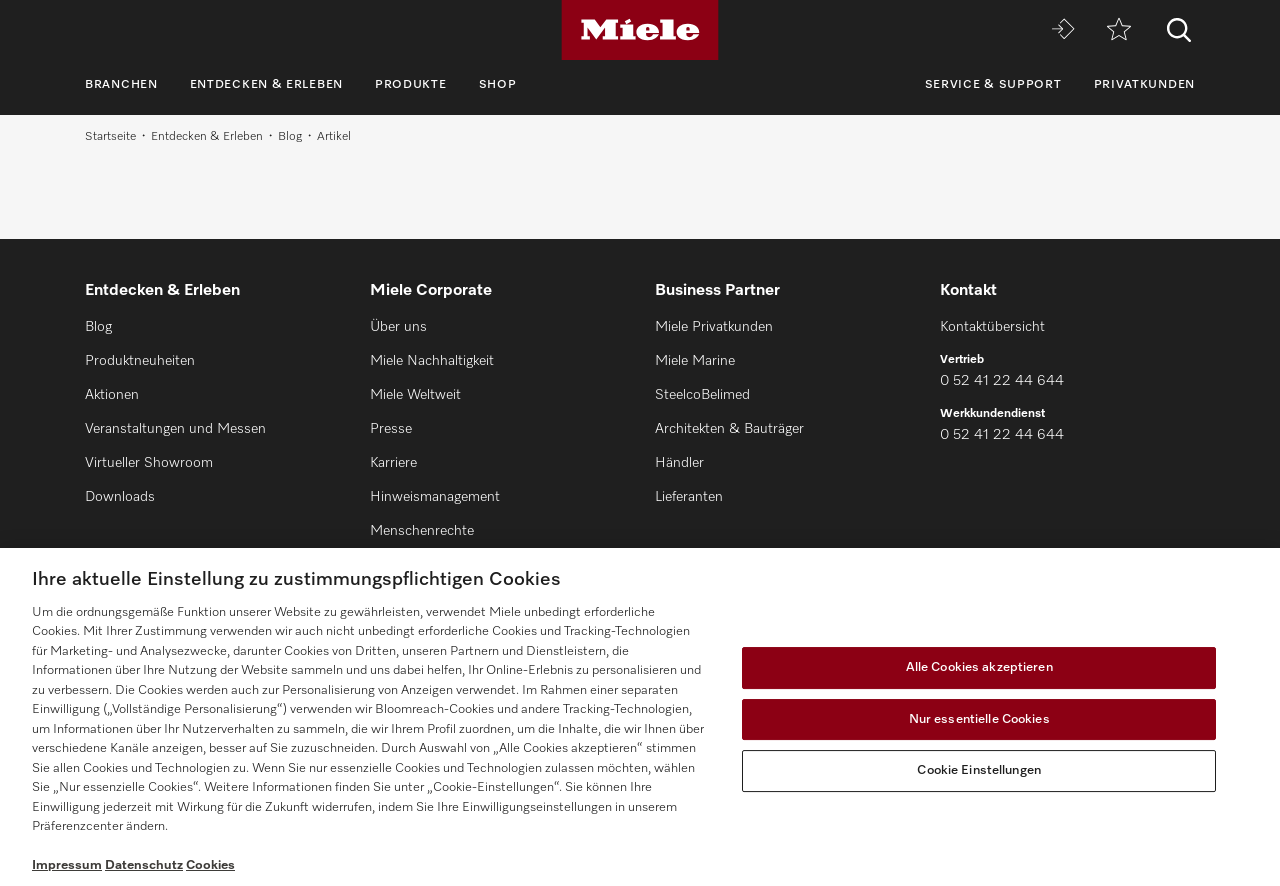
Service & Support (993, 85)
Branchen (121, 85)
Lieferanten (689, 497)
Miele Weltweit (415, 395)
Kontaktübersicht (992, 327)
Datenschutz (144, 865)
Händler (679, 463)
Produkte (411, 85)
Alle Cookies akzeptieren (979, 667)
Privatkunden (1144, 85)
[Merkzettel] (1119, 30)
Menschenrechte (422, 531)
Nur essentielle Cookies (979, 719)
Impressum (67, 865)
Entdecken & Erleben (266, 85)
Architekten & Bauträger (729, 429)
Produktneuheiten (140, 361)
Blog (290, 137)
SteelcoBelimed (702, 395)
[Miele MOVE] (1063, 30)
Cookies (210, 865)
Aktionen (112, 395)
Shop (498, 85)
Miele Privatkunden (714, 327)
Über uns (398, 327)
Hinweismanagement (435, 497)
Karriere (393, 463)
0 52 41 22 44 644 (1002, 381)
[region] (640, 717)
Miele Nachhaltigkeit (432, 361)
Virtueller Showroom (149, 463)
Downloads (120, 497)
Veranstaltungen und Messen (175, 429)
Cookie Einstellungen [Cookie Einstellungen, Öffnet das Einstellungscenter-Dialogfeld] (979, 770)
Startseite (110, 137)
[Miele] (640, 30)
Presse (391, 429)
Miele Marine (695, 361)
